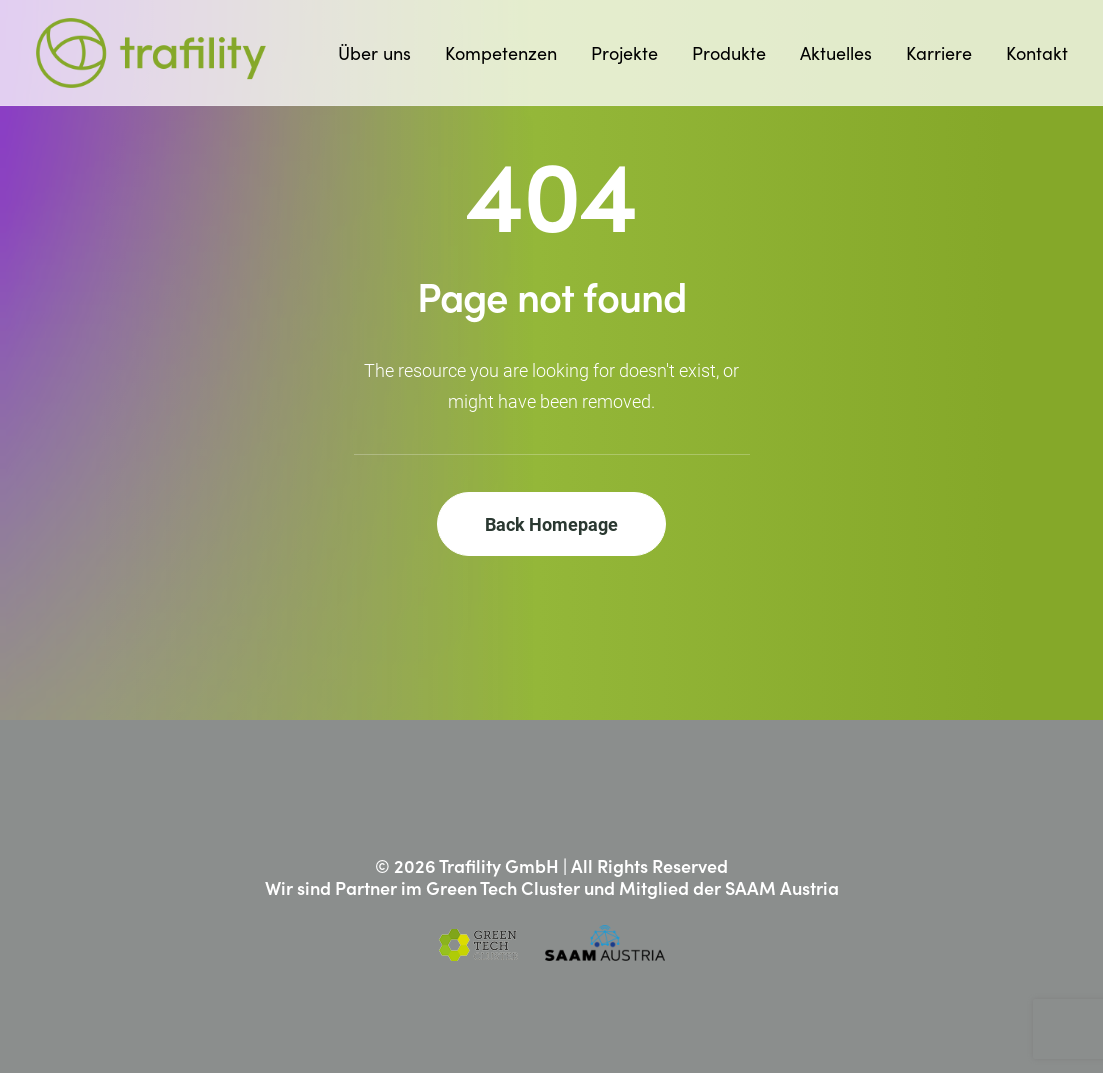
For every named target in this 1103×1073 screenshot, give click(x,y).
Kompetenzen (501, 53)
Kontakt (1037, 53)
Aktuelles (836, 53)
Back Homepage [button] (551, 524)
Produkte (729, 53)
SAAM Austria (782, 887)
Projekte (624, 53)
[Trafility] (151, 53)
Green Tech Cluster (503, 887)
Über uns (374, 53)
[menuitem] (381, 53)
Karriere (939, 53)
